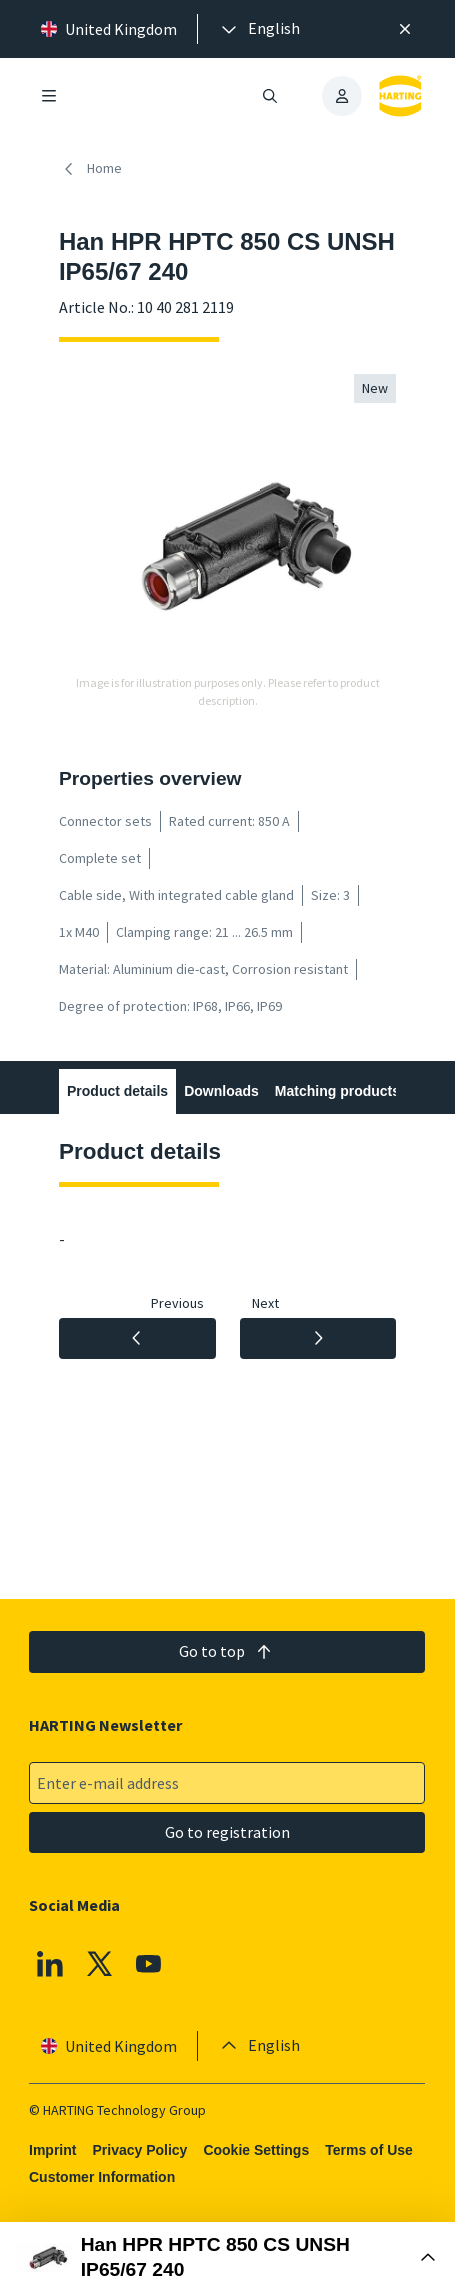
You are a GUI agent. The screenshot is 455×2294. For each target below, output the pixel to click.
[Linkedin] (50, 1964)
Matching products (337, 1091)
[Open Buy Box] (227, 2258)
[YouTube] (150, 1964)
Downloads (221, 1091)
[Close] (405, 29)
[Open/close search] (271, 96)
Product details (117, 1091)
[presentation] (259, 29)
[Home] (94, 168)
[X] (100, 1964)
